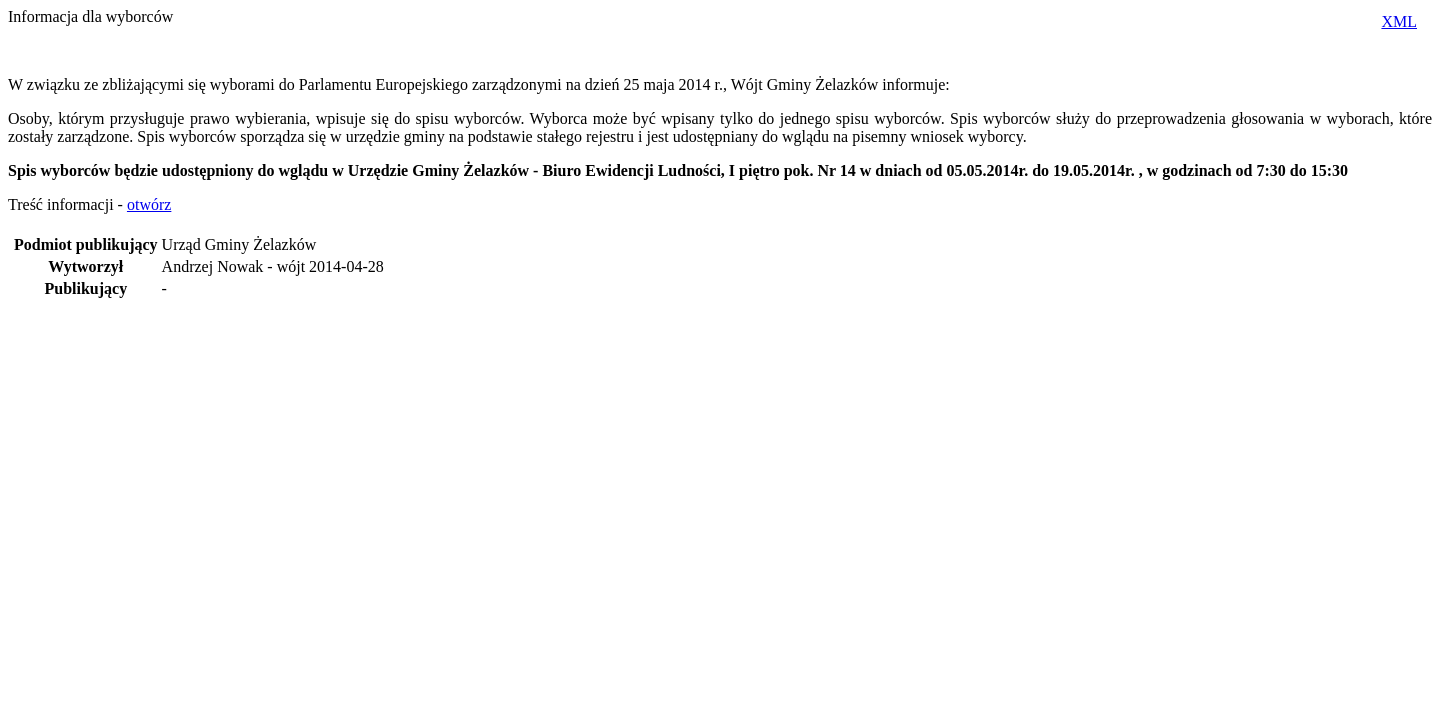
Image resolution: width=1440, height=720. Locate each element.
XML (1399, 21)
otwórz (149, 204)
